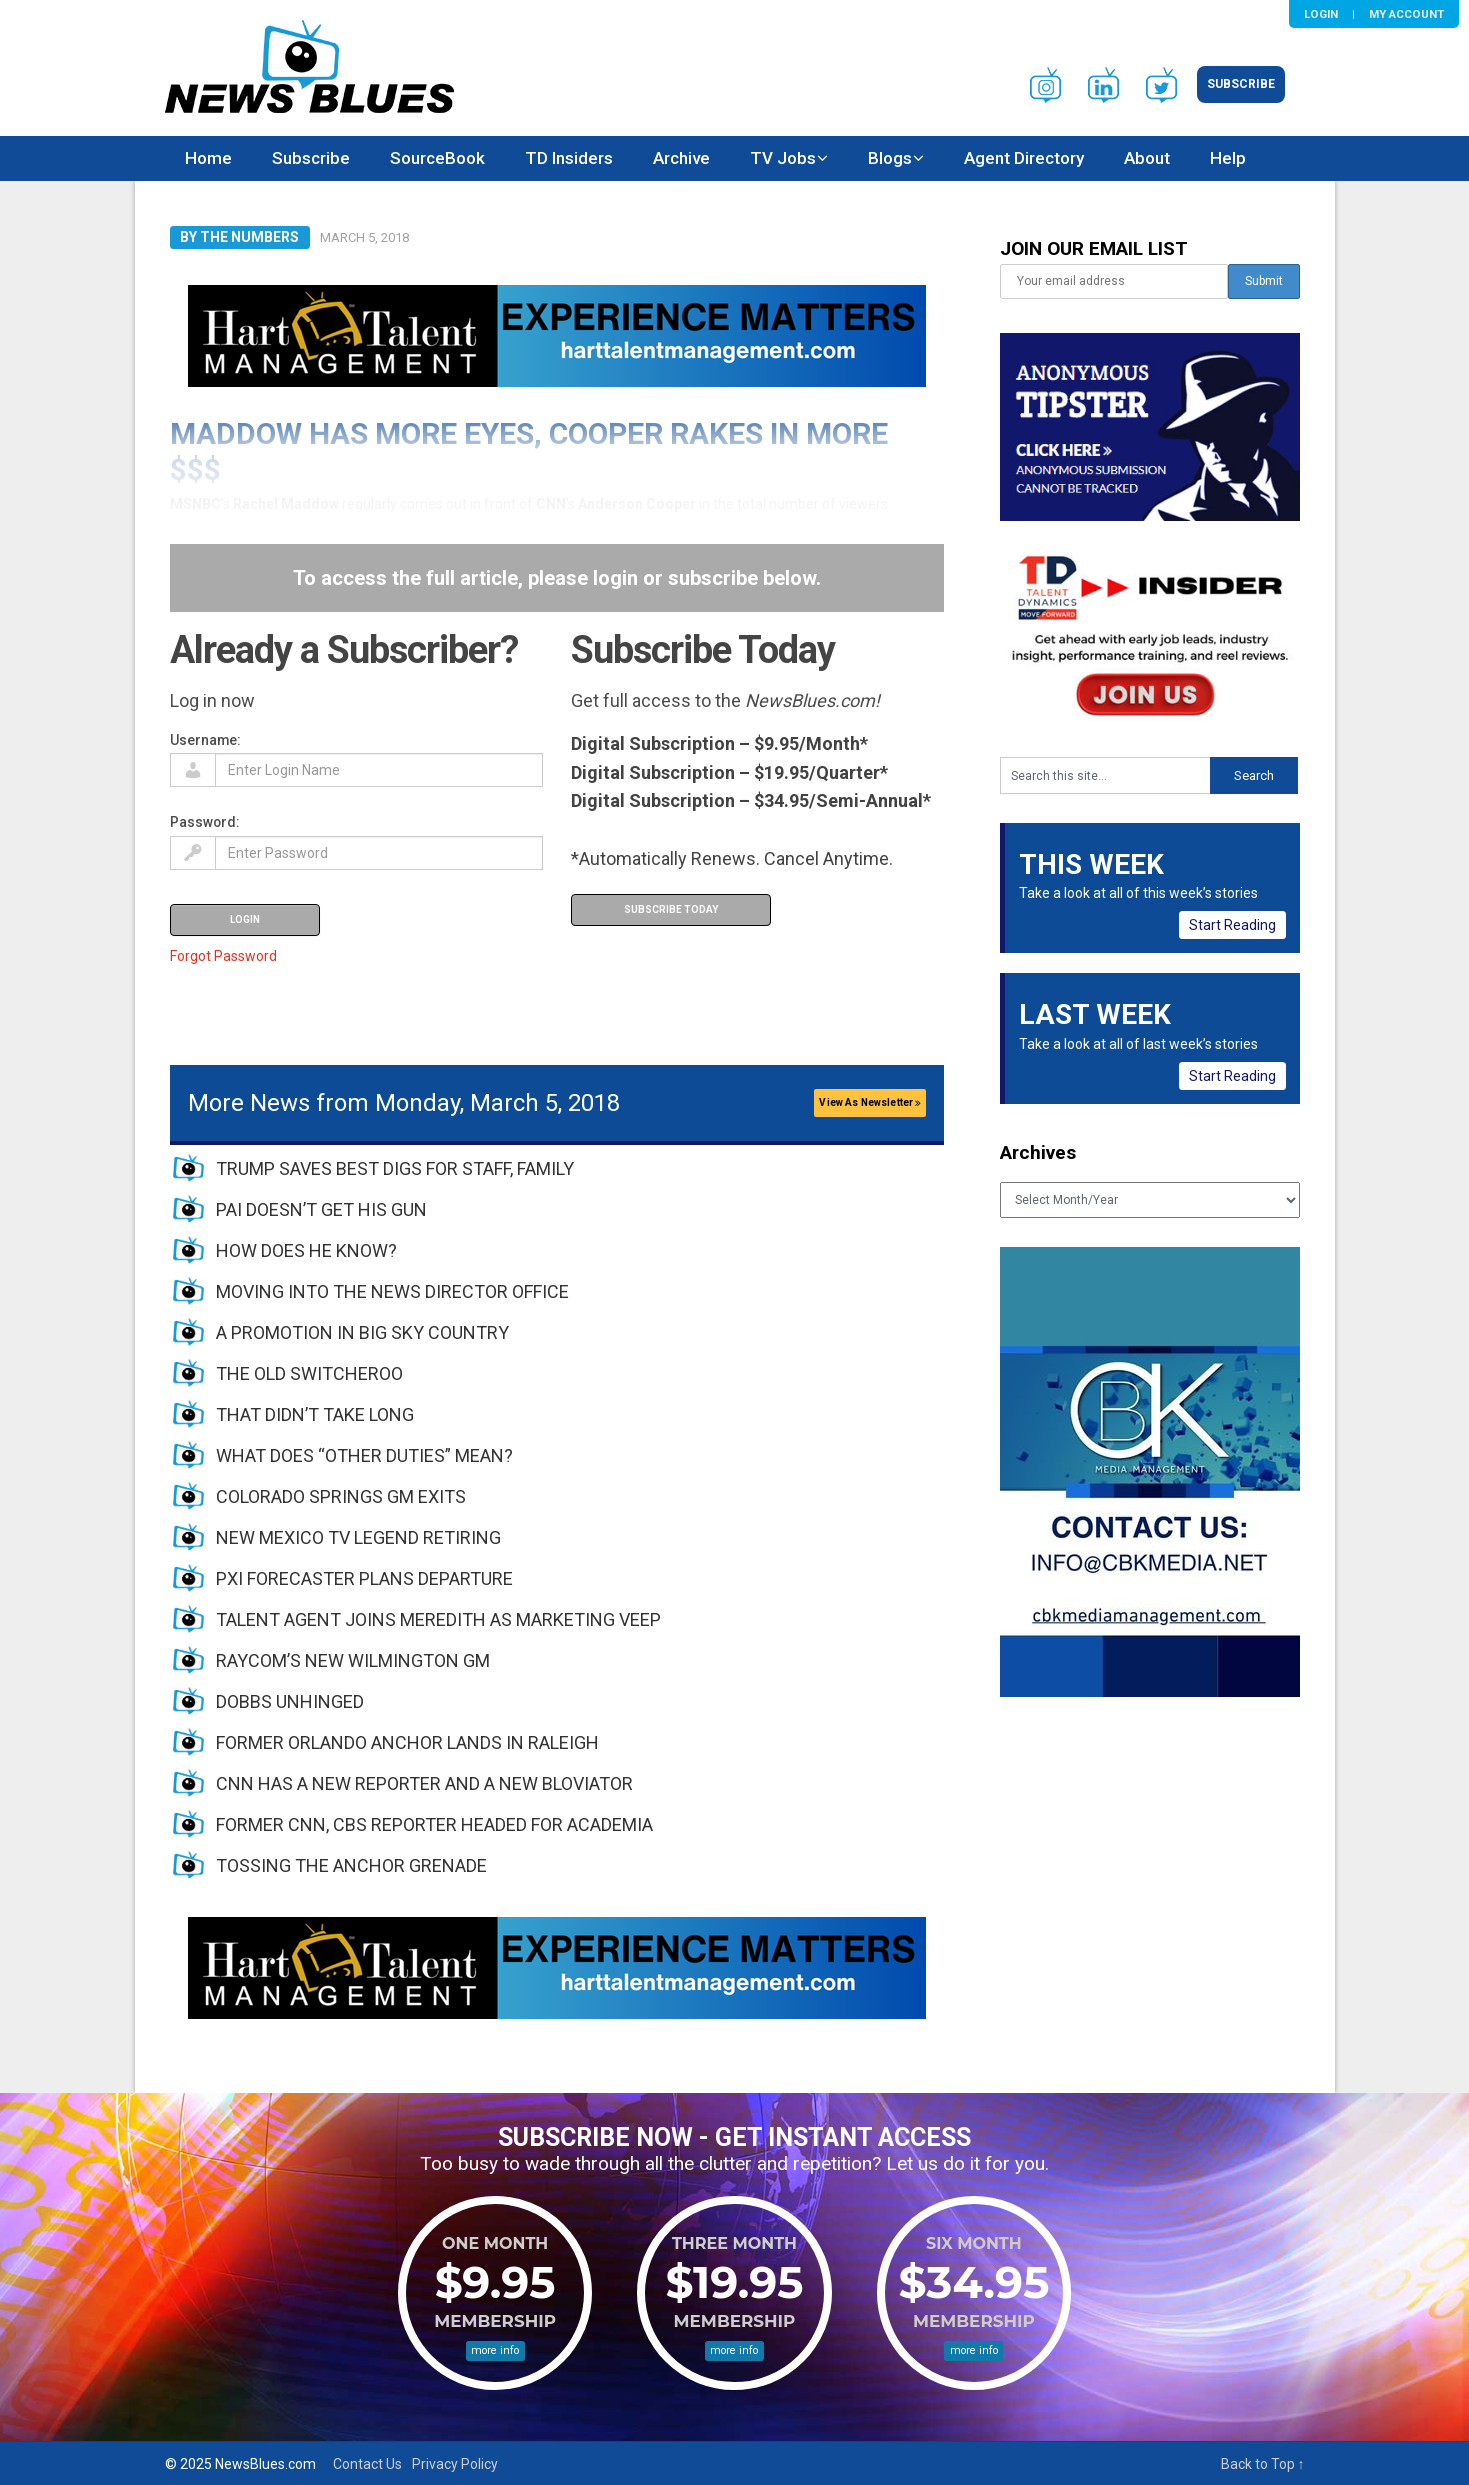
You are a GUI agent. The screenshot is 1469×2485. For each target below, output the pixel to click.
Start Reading (1232, 925)
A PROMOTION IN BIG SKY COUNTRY (362, 1332)
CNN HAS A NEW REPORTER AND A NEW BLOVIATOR (424, 1783)
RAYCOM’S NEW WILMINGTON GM (353, 1660)
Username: (205, 740)
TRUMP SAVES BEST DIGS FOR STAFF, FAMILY (395, 1168)
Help (1228, 158)
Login (1321, 14)
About (1147, 158)
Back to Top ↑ (1263, 2464)
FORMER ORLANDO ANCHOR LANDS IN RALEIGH (407, 1742)
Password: (205, 822)
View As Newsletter (870, 1102)
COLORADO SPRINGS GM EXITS (341, 1496)
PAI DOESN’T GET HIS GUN (321, 1209)
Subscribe (1241, 84)
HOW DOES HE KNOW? (306, 1250)
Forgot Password (223, 956)
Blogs (890, 158)
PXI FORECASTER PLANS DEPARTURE (364, 1578)
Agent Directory (1024, 158)
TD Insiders (569, 158)
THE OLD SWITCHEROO (309, 1373)
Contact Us (367, 2464)
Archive (681, 158)
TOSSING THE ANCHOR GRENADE (351, 1865)
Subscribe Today (671, 909)
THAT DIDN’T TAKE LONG (315, 1414)
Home (208, 158)
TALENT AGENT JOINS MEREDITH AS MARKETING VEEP (438, 1619)
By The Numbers (239, 237)
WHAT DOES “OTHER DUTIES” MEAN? (364, 1455)
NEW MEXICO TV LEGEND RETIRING (358, 1537)
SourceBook (437, 158)
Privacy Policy (455, 2464)
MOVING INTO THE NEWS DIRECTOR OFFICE (392, 1291)
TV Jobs (783, 158)
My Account (1406, 14)
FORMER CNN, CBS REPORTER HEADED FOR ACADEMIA (434, 1824)
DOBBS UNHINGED (290, 1701)
